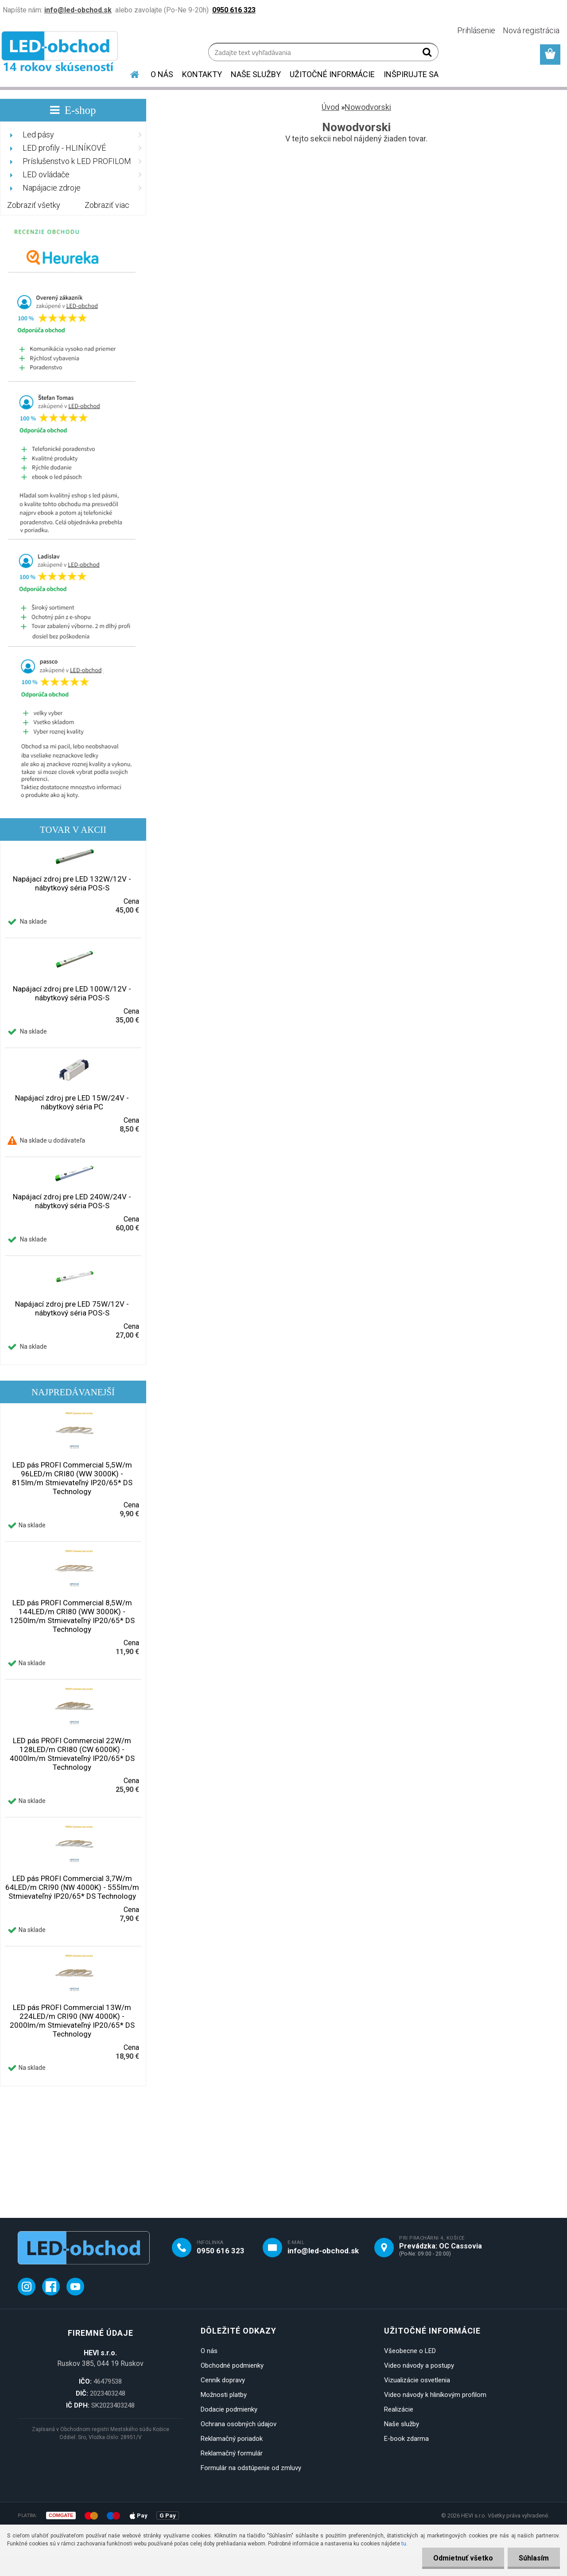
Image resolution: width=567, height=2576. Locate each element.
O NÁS (162, 74)
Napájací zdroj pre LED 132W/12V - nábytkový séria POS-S (72, 883)
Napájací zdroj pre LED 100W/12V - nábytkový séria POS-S (72, 993)
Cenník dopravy (223, 2380)
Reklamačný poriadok (232, 2439)
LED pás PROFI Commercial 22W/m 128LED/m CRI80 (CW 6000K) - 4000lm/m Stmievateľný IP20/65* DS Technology (72, 1754)
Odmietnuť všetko (463, 2558)
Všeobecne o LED (410, 2351)
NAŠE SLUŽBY (256, 74)
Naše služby (401, 2424)
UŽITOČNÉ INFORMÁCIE (332, 74)
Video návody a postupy (419, 2365)
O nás (209, 2351)
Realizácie (398, 2409)
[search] (428, 54)
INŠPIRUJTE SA (411, 74)
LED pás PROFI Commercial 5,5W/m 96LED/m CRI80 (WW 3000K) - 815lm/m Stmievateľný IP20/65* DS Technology (72, 1478)
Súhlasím (534, 2558)
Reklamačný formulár (232, 2453)
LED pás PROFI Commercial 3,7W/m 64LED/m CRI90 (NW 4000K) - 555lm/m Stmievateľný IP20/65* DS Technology (72, 1887)
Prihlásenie (476, 30)
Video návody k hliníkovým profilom (435, 2395)
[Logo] (61, 53)
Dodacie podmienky (229, 2409)
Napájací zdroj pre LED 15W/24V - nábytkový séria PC (72, 1102)
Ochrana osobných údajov (238, 2424)
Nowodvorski (368, 107)
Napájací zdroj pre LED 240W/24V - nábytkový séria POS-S (72, 1201)
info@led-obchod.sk (323, 2250)
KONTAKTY (202, 74)
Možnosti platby (224, 2395)
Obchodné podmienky (232, 2365)
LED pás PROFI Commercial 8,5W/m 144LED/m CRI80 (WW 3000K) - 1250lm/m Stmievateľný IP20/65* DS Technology (72, 1616)
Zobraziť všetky (33, 205)
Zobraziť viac (107, 205)
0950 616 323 (221, 2250)
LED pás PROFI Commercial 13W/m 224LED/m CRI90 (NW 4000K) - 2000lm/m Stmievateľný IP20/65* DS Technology (72, 2020)
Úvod (330, 107)
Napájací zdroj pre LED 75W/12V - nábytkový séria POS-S (72, 1308)
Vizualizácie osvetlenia (417, 2380)
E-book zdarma (406, 2439)
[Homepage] (129, 73)
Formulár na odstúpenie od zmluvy (251, 2468)
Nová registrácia (531, 30)
